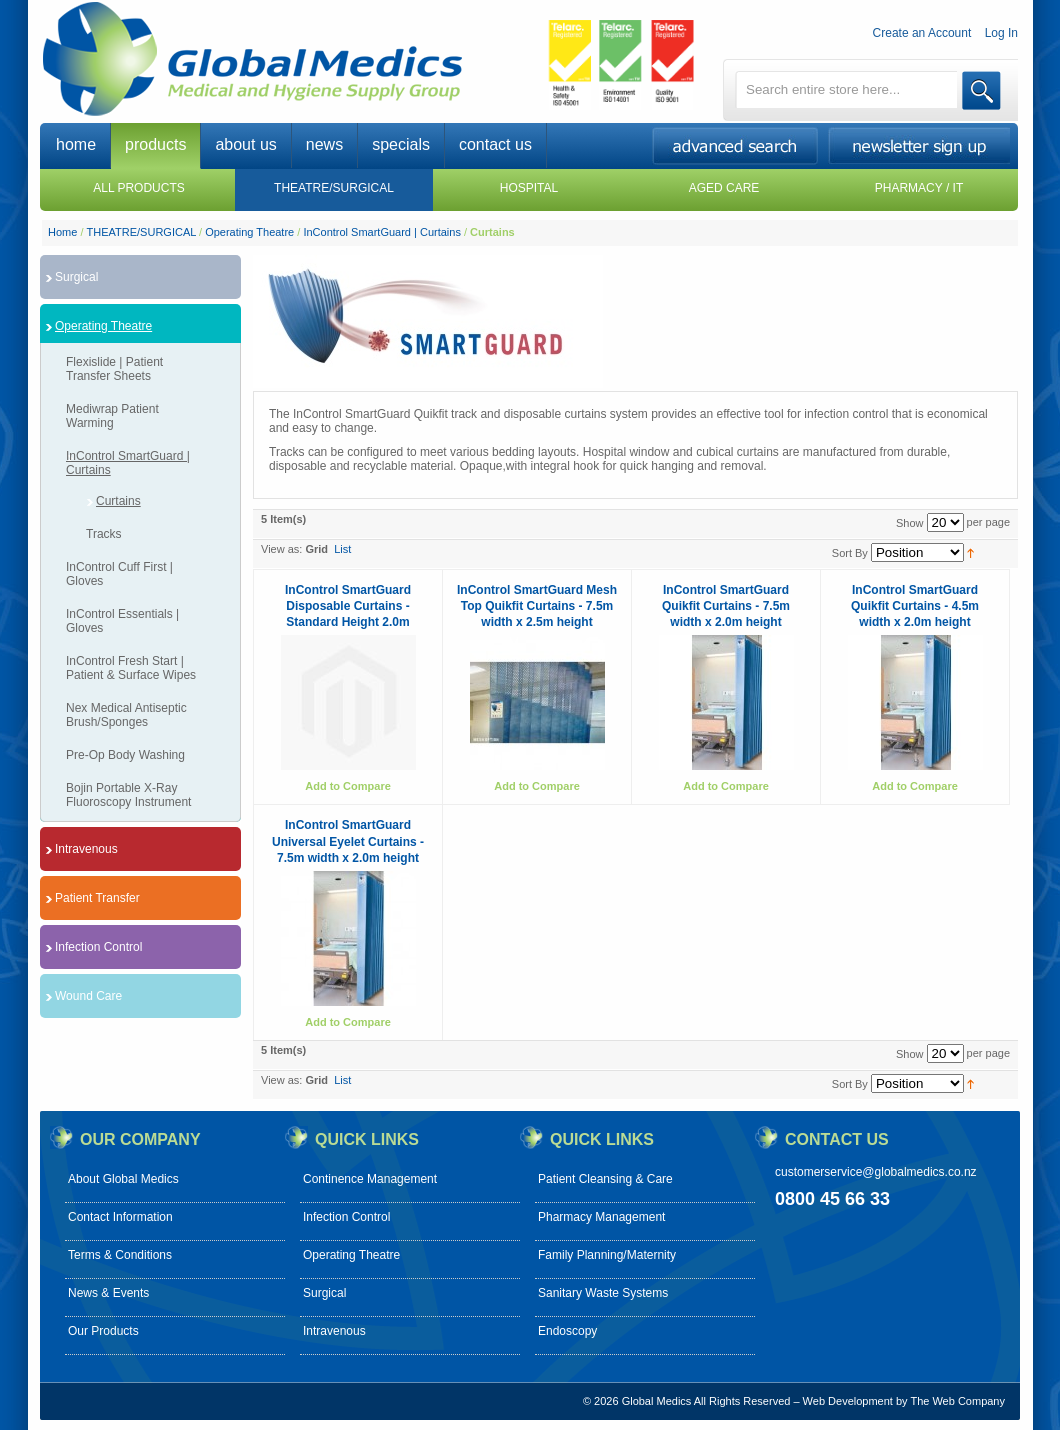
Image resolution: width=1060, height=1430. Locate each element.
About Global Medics (123, 1179)
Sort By (850, 553)
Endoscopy (567, 1331)
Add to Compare (348, 786)
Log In (1001, 33)
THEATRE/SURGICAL (141, 232)
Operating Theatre (249, 232)
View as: (281, 549)
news (324, 144)
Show (910, 523)
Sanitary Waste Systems (603, 1293)
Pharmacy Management (601, 1217)
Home (62, 232)
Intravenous (334, 1331)
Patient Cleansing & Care (605, 1179)
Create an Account (922, 33)
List (342, 549)
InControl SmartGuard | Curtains (382, 232)
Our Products (103, 1331)
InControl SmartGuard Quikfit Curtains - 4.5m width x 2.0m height (915, 606)
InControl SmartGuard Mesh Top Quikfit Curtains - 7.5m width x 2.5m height (537, 606)
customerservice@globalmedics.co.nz (876, 1172)
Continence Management (370, 1179)
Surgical (324, 1293)
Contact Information (120, 1217)
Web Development (848, 1401)
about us (245, 144)
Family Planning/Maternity (607, 1255)
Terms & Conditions (120, 1255)
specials (401, 144)
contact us (495, 144)
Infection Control (346, 1217)
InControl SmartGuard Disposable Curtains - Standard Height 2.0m (348, 606)
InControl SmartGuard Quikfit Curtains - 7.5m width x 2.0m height (726, 606)
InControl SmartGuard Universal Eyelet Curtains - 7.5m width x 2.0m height (348, 841)
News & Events (108, 1293)
